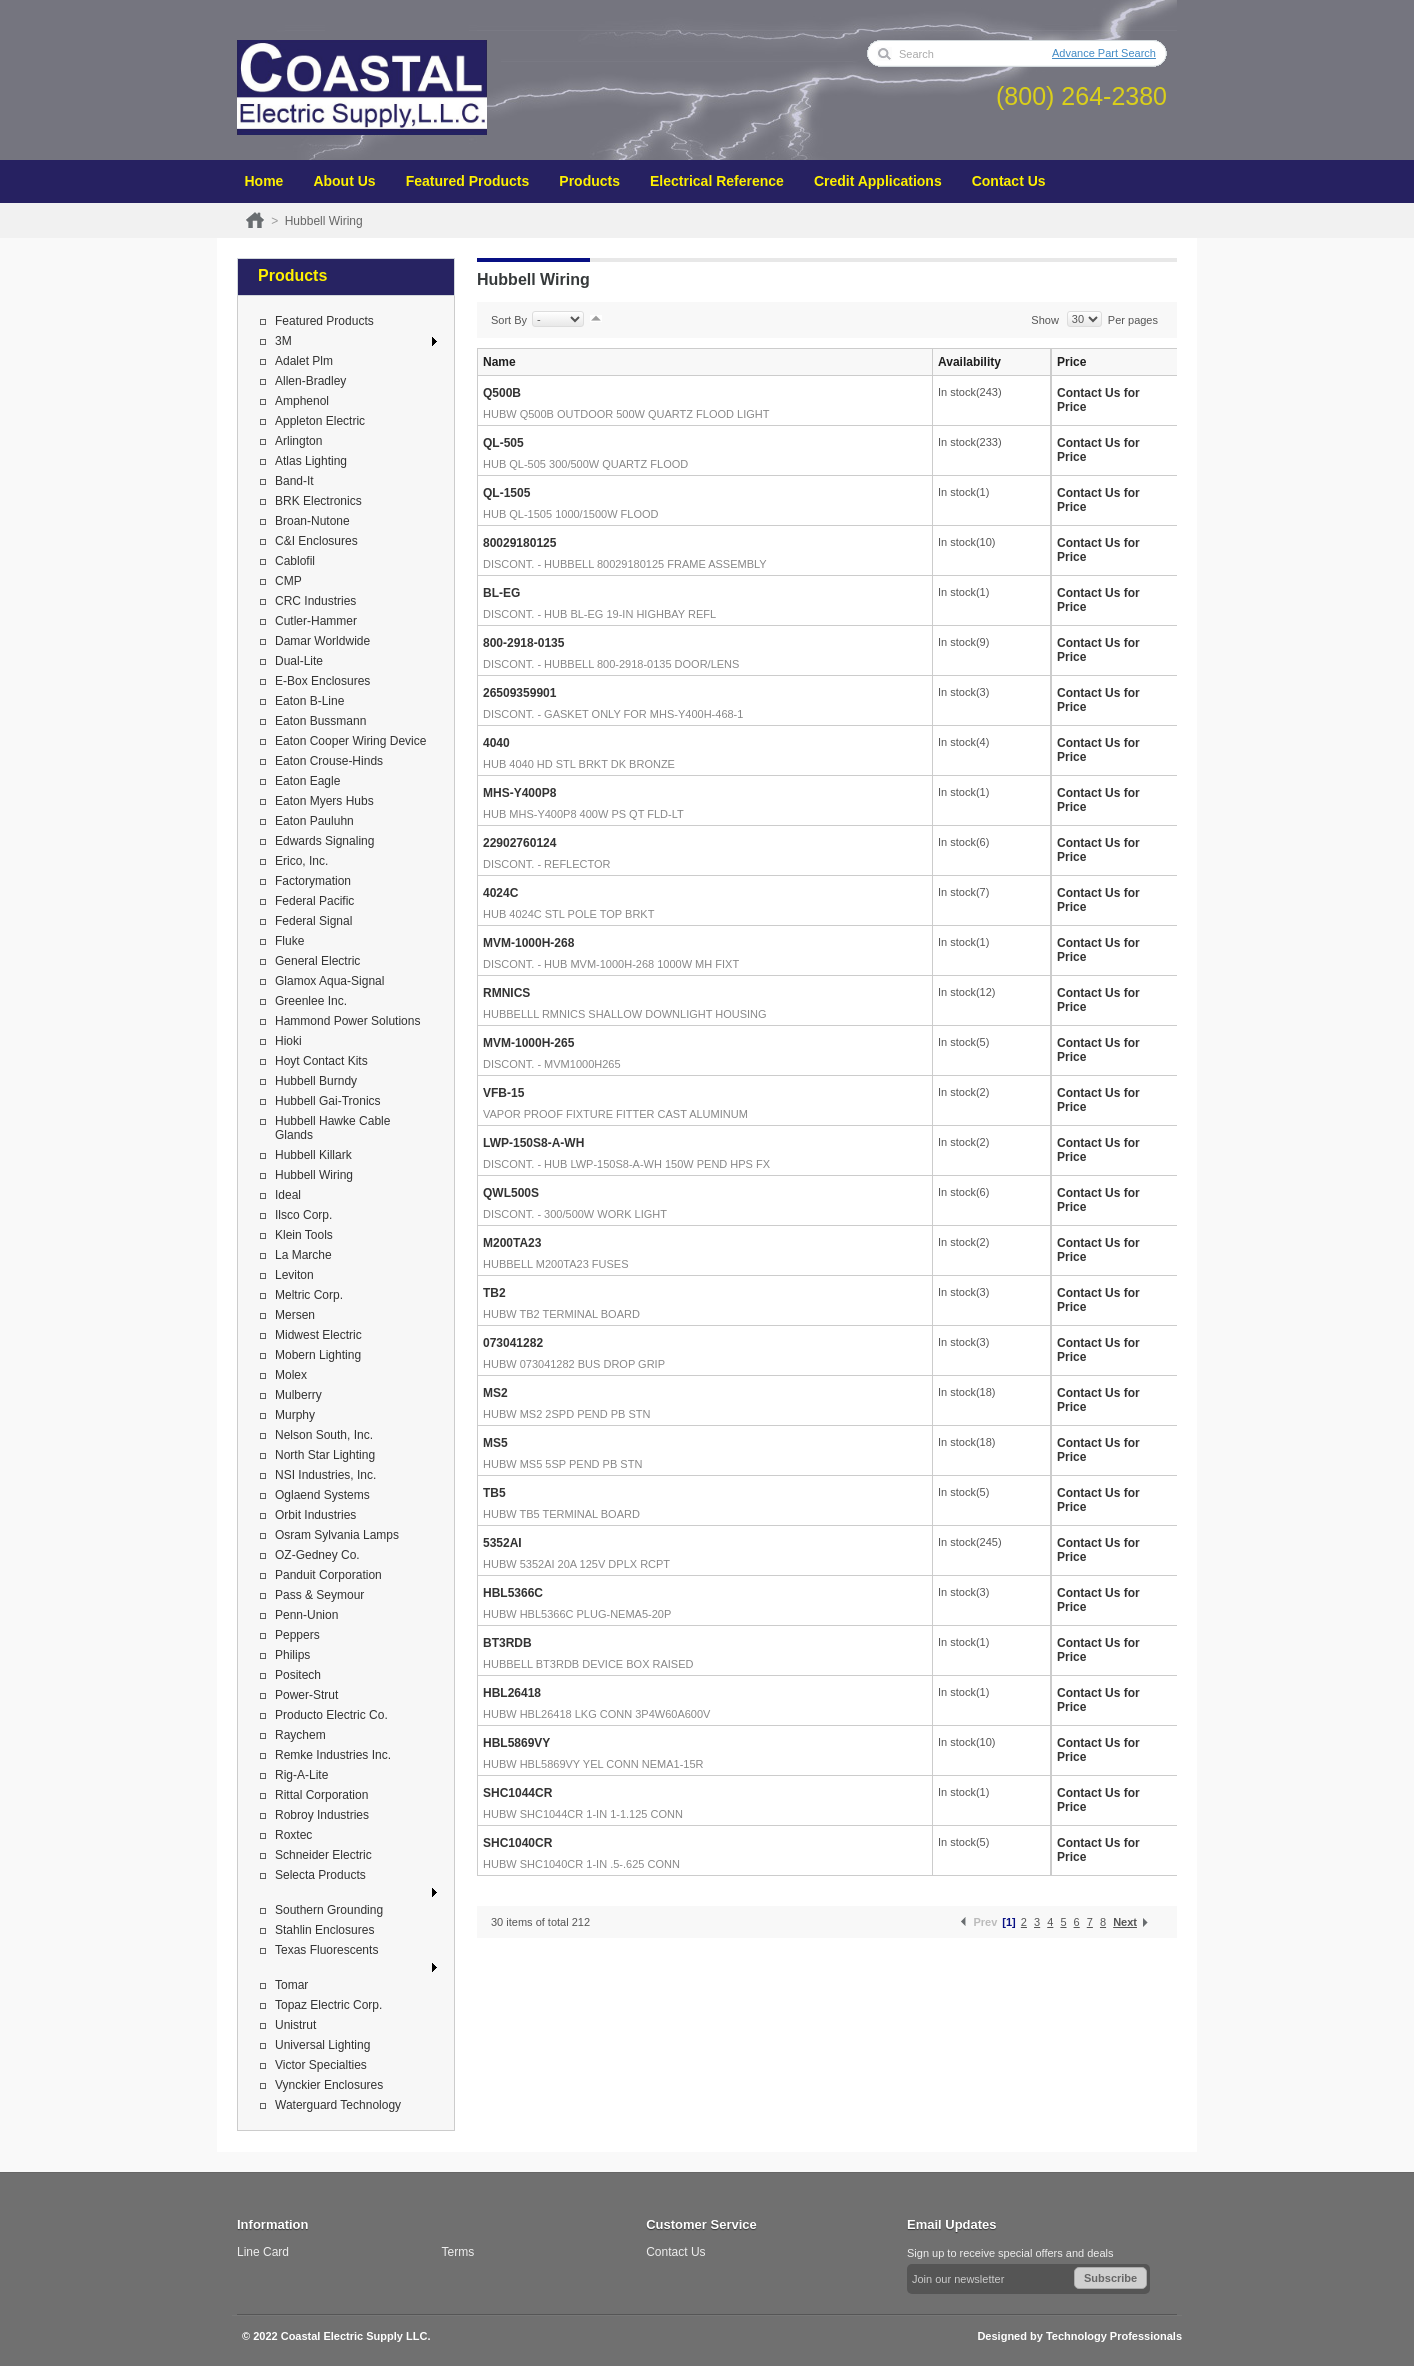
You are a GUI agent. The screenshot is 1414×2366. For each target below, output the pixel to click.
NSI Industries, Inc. (325, 1475)
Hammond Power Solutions (347, 1021)
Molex (291, 1375)
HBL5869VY (516, 1743)
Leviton (294, 1275)
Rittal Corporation (321, 1795)
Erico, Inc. (301, 861)
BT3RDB (507, 1643)
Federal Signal (313, 921)
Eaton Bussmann (320, 721)
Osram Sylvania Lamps (337, 1535)
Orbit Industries (315, 1515)
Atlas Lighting (311, 461)
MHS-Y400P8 (519, 793)
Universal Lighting (322, 2045)
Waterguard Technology (338, 2105)
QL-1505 (506, 493)
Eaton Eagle (307, 781)
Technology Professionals (1114, 2336)
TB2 (494, 1293)
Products (589, 181)
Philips (292, 1655)
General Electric (317, 961)
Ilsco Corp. (303, 1215)
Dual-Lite (299, 661)
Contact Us (1009, 181)
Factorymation (313, 881)
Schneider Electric (323, 1855)
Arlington (298, 441)
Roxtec (293, 1835)
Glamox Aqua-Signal (329, 981)
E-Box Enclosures (322, 681)
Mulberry (298, 1395)
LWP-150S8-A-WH (533, 1143)
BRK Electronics (318, 501)
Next (1125, 1922)
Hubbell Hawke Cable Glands (332, 1128)
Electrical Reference (717, 181)
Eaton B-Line (309, 701)
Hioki (288, 1041)
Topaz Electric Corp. (328, 2005)
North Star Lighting (325, 1455)
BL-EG (501, 593)
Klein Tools (304, 1235)
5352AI (502, 1543)
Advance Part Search (1104, 53)
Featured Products (468, 181)
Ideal (288, 1195)
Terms (458, 2252)
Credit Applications (878, 181)
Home (264, 181)
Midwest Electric (318, 1335)
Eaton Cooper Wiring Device (350, 741)
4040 (496, 743)
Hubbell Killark (313, 1155)
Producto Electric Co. (331, 1715)
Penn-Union (306, 1615)
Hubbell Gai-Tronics (328, 1101)
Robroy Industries (322, 1815)
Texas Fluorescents (326, 1950)
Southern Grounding (329, 1910)
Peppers (297, 1635)
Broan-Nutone (312, 521)
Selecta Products (320, 1875)
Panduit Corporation (328, 1575)
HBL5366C (513, 1593)
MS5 (495, 1443)
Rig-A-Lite (301, 1775)
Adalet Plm (304, 361)
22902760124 (519, 843)
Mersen (295, 1315)
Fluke (289, 941)
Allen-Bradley (310, 381)
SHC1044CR (517, 1793)
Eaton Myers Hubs (324, 801)
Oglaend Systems (322, 1495)
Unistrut (295, 2025)
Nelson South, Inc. (324, 1435)
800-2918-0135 (523, 643)
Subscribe (1110, 2278)
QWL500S (511, 1193)
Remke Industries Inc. (333, 1755)
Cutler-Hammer (316, 621)
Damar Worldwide (322, 641)
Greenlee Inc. (311, 1001)
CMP (288, 581)
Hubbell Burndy (316, 1081)
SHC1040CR (517, 1843)
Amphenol (302, 401)
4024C (500, 893)
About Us (344, 181)
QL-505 (503, 443)
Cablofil (295, 561)
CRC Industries (315, 601)
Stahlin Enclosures (324, 1930)
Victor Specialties (321, 2065)
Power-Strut (306, 1695)
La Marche (303, 1255)
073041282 (513, 1343)
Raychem (300, 1735)
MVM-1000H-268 (528, 943)
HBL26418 (512, 1693)
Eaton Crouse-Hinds (329, 761)
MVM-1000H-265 (528, 1043)
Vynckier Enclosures (329, 2085)
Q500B (502, 393)
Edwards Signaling (324, 841)
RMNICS (506, 993)
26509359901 (519, 693)
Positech (298, 1675)
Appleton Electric (320, 421)
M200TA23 (512, 1243)
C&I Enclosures (316, 541)
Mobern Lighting (318, 1355)
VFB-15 (503, 1093)
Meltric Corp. (309, 1295)
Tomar (291, 1985)
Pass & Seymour (319, 1595)
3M (283, 341)
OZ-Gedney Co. (317, 1555)
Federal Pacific (314, 901)
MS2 (495, 1393)
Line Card (263, 2252)
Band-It (294, 481)
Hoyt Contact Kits (321, 1061)
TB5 (494, 1493)
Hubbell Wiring (314, 1175)
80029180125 (519, 543)
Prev (985, 1922)
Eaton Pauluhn (314, 821)
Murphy (295, 1415)
